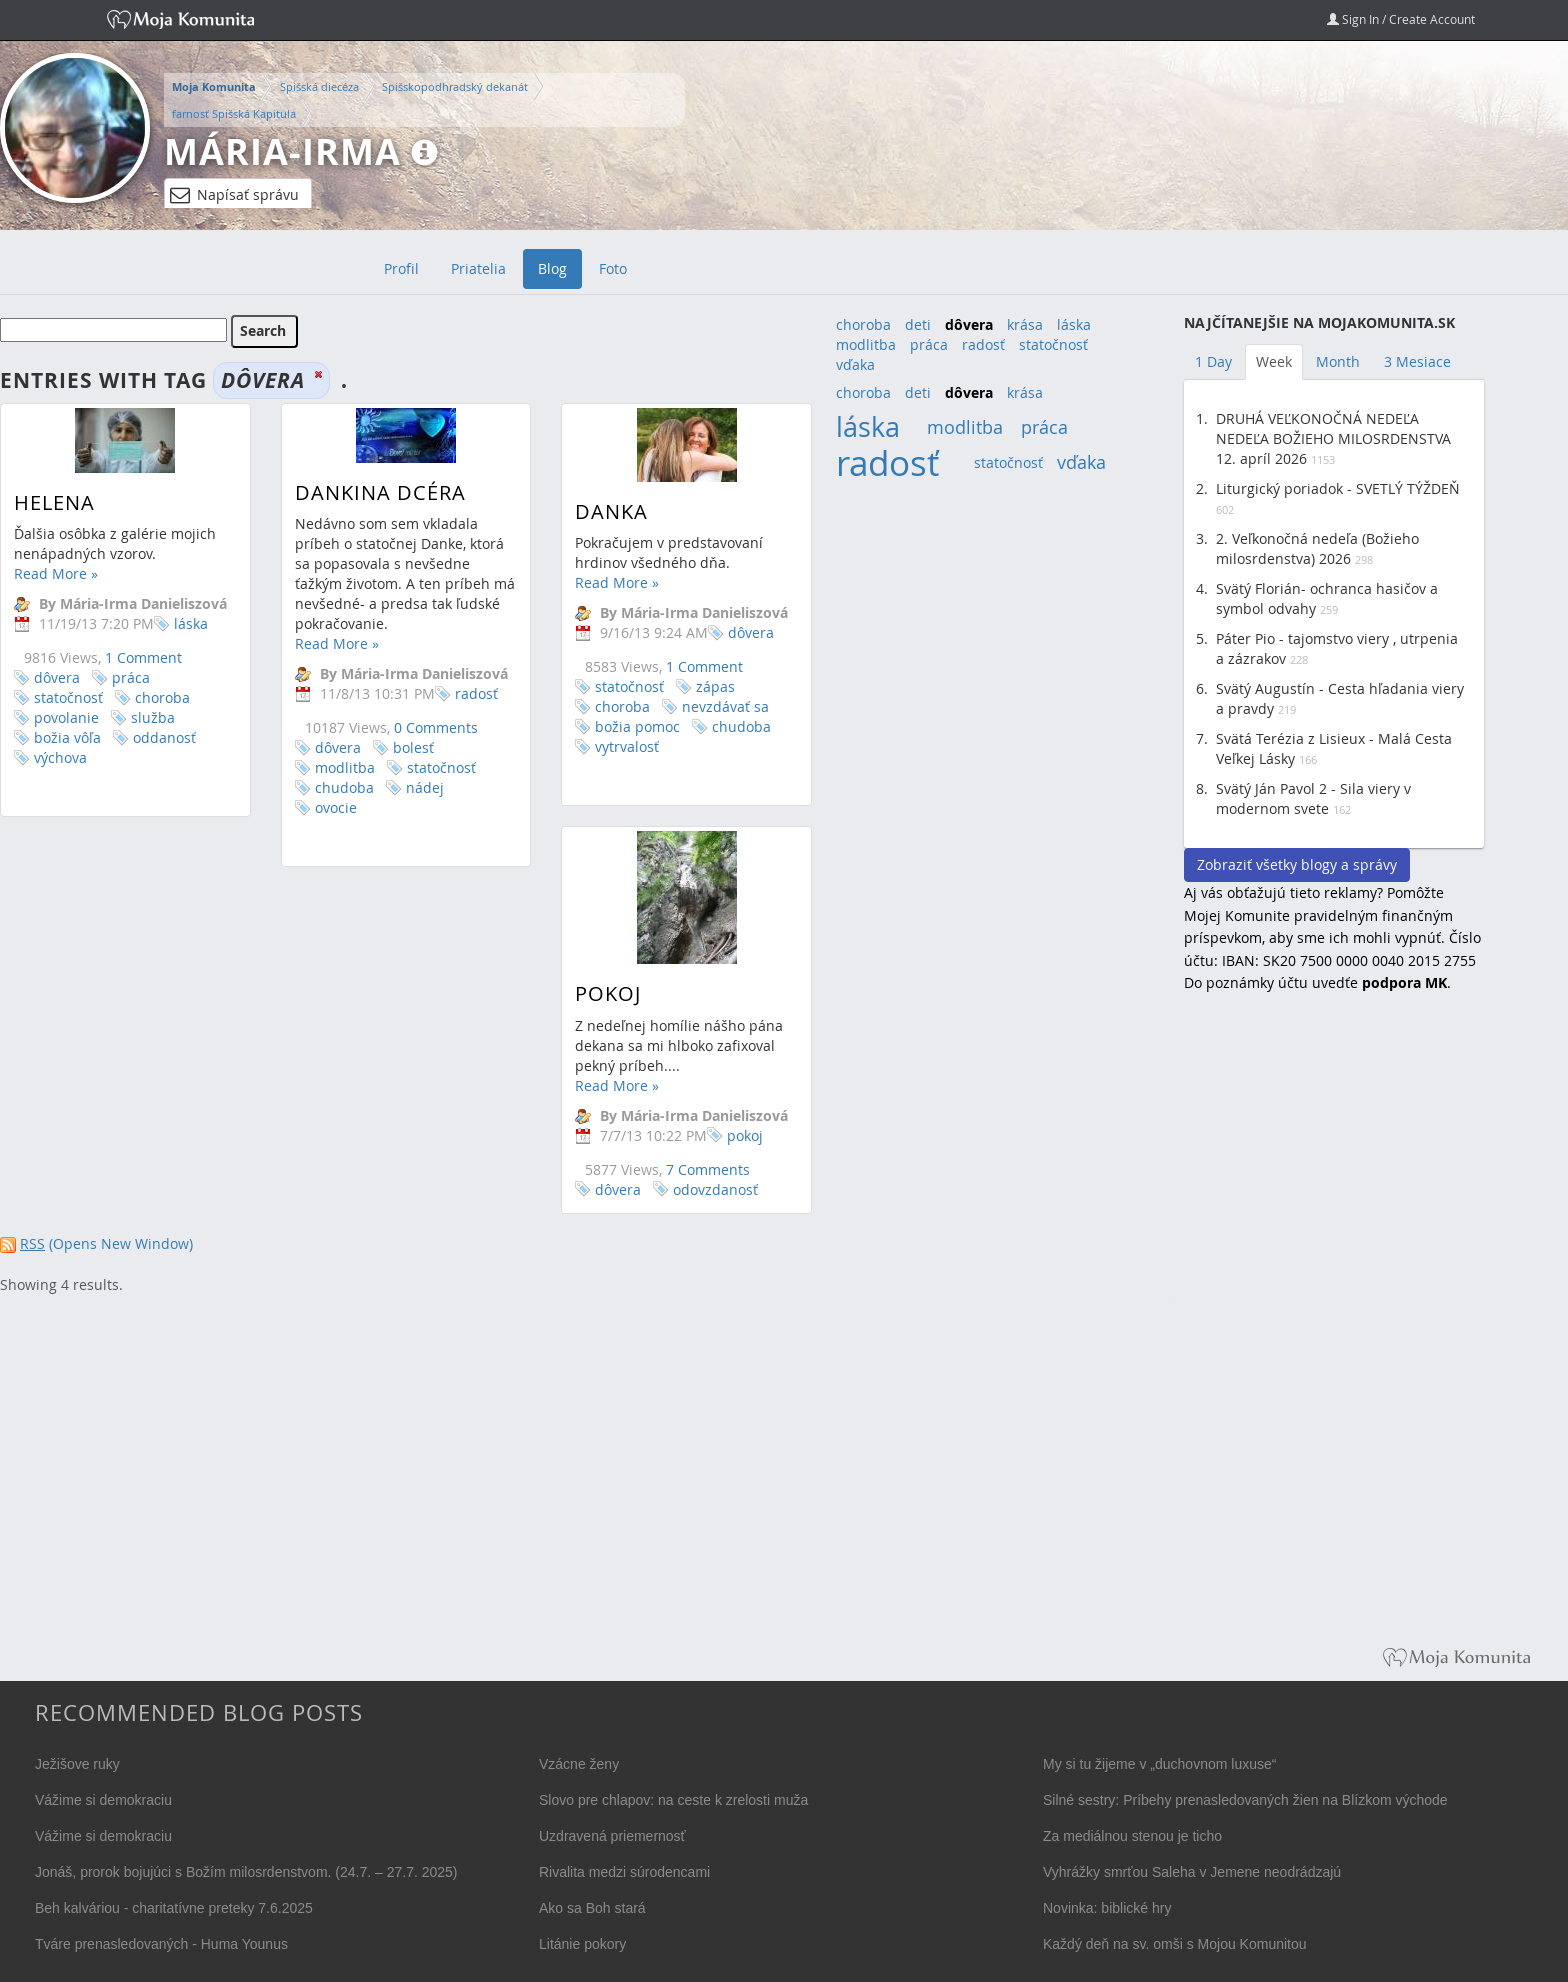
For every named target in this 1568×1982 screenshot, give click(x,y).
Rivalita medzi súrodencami (624, 1872)
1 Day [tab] (1213, 361)
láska (191, 623)
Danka (589, 511)
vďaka (855, 364)
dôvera (57, 677)
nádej (414, 787)
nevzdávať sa (703, 706)
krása (1025, 324)
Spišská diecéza (319, 86)
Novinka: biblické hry (1107, 1908)
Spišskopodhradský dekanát (455, 86)
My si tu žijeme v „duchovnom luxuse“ (1159, 1764)
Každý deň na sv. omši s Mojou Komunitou (1175, 1944)
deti (918, 324)
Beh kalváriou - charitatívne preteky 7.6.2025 (174, 1908)
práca (131, 677)
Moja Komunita (214, 87)
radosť (465, 693)
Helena (54, 502)
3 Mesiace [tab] (1417, 361)
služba (153, 717)
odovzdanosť (626, 1209)
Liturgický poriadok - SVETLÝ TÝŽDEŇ (1338, 488)
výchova (60, 757)
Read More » (56, 573)
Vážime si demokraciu (103, 1800)
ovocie (325, 807)
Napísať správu (234, 195)
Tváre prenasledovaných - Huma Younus (161, 1944)
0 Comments (425, 727)
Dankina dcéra (369, 492)
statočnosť (68, 697)
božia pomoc (615, 726)
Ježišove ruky (77, 1764)
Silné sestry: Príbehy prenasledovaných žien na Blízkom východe (1245, 1800)
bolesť (402, 747)
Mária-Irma (282, 151)
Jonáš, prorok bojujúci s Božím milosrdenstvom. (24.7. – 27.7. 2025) (246, 1872)
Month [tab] (1338, 361)
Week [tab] (1274, 361)
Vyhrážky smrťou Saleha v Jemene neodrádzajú (1192, 1872)
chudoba (333, 787)
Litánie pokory (582, 1944)
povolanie (66, 717)
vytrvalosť (605, 746)
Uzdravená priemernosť (612, 1836)
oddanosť (164, 737)
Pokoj (519, 1013)
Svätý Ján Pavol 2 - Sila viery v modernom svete (1313, 798)
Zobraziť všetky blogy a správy (1297, 864)
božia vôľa (67, 737)
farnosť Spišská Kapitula (234, 113)
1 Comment (143, 657)
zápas (693, 686)
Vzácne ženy (579, 1764)
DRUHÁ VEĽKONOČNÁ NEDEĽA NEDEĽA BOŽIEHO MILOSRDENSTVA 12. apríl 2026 (1333, 438)
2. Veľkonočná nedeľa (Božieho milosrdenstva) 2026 (1317, 548)
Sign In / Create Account (1401, 19)
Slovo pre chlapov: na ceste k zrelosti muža (673, 1800)
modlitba (334, 767)
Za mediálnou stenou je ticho (1132, 1836)
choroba (162, 697)
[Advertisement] (1334, 1334)
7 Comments (619, 1189)
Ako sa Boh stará (592, 1908)
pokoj (656, 1155)
